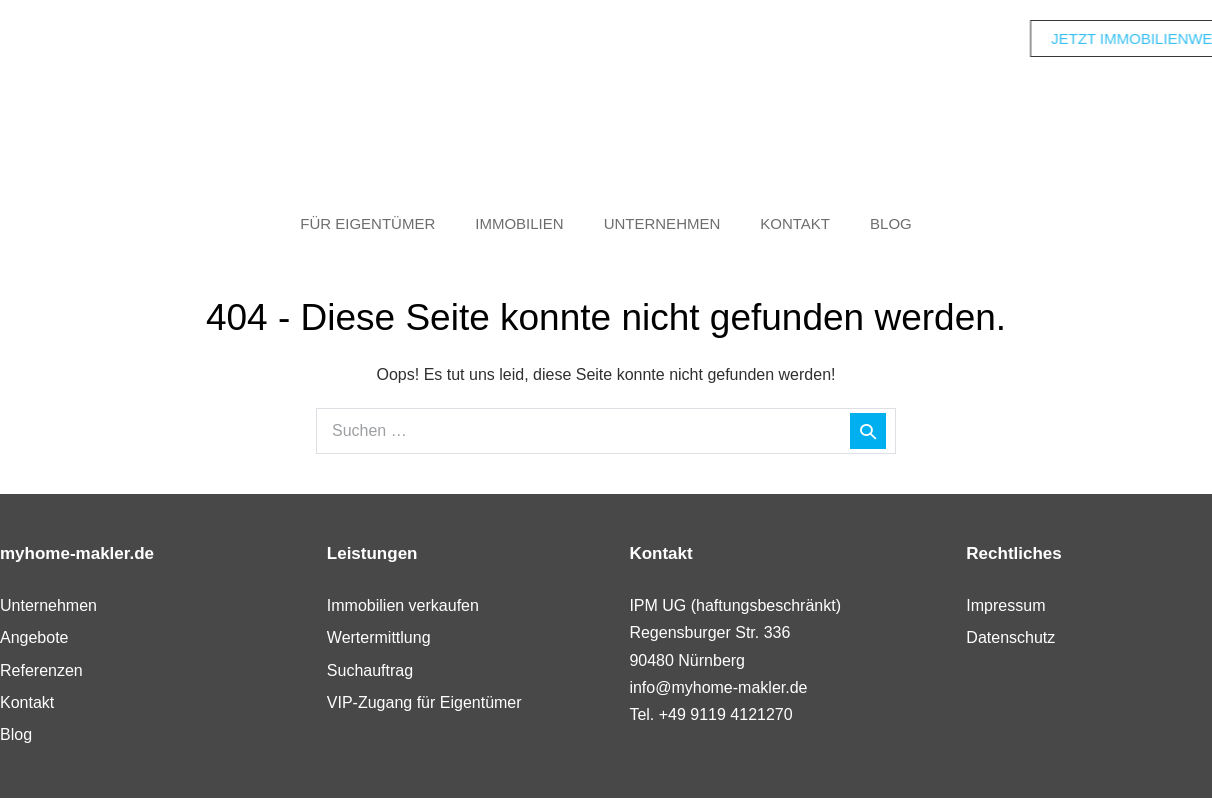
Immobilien (519, 223)
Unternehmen (662, 223)
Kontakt (795, 223)
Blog (891, 223)
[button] (44, 763)
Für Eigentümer (367, 223)
